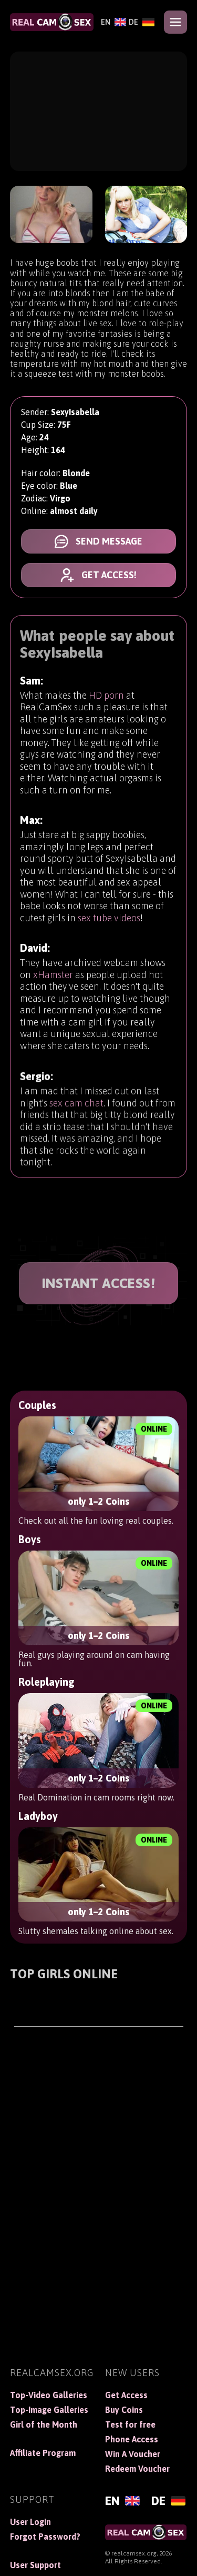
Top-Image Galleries (49, 2410)
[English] (112, 22)
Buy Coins (124, 2410)
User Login (30, 2522)
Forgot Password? (45, 2536)
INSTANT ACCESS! (98, 1283)
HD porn (106, 700)
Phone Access (131, 2439)
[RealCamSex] (52, 22)
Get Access (126, 2395)
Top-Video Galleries (48, 2395)
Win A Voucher (132, 2454)
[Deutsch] (140, 22)
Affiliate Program (43, 2453)
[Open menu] (175, 22)
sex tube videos (109, 929)
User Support (35, 2565)
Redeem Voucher (137, 2469)
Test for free (130, 2424)
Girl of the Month (43, 2424)
